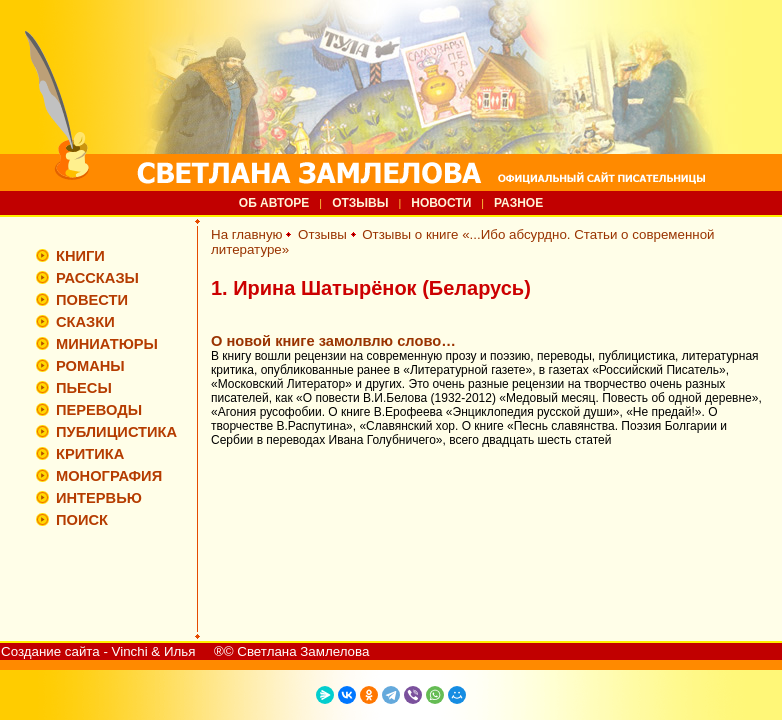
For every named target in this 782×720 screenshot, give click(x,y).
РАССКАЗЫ (97, 278)
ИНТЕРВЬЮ (99, 498)
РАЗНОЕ (518, 203)
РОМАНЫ (90, 366)
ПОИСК (82, 520)
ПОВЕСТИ (92, 300)
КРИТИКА (90, 454)
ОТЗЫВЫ (360, 203)
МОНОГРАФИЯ (109, 476)
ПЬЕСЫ (84, 388)
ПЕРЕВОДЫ (99, 410)
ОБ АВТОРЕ (274, 203)
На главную (247, 234)
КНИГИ (80, 256)
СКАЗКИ (85, 322)
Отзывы (322, 234)
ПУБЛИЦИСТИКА (116, 432)
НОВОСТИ (441, 203)
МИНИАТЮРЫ (107, 344)
